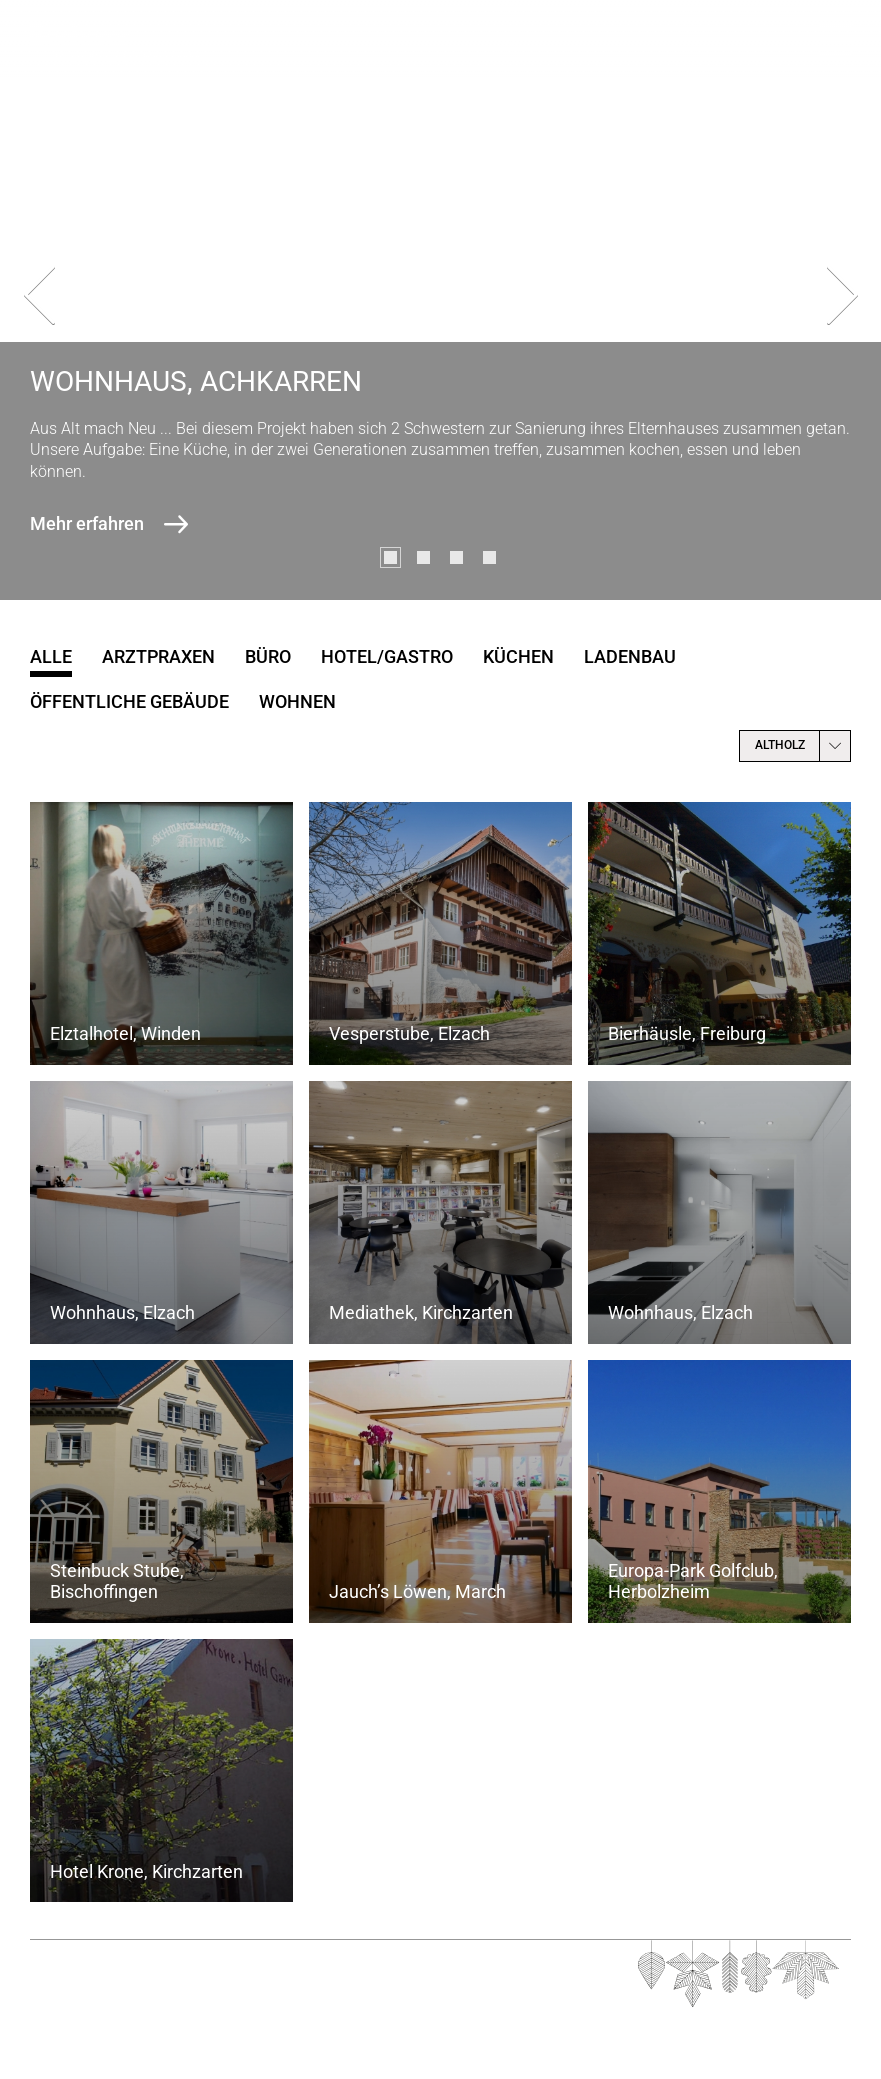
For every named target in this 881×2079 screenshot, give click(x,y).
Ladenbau (630, 656)
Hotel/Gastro (387, 656)
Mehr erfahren (87, 523)
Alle (51, 656)
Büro (268, 656)
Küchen (518, 656)
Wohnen (297, 701)
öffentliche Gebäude (129, 701)
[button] (390, 557)
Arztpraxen (158, 656)
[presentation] (39, 300)
